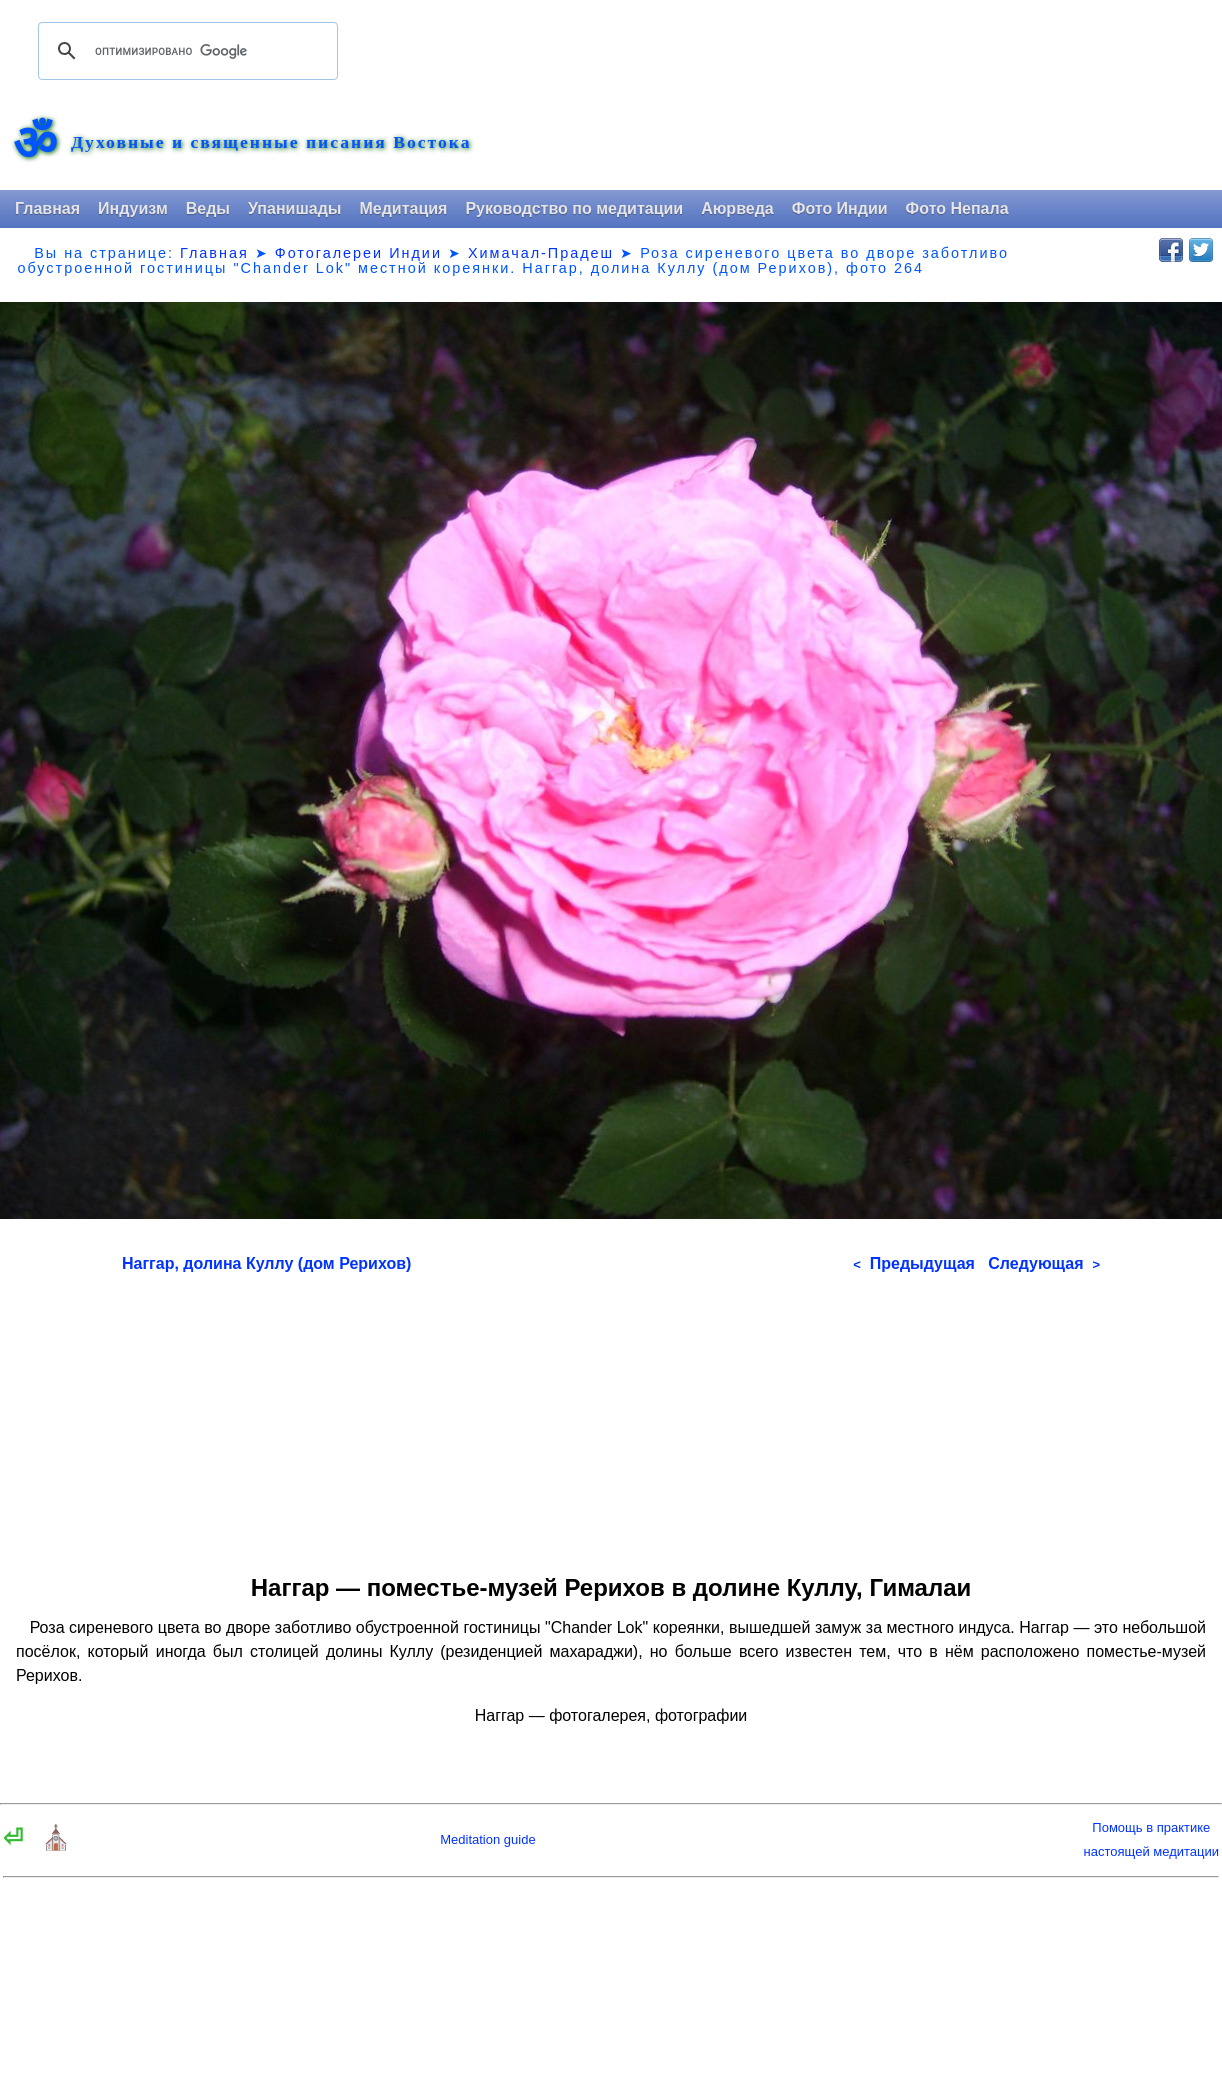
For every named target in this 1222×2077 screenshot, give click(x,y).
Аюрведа (737, 208)
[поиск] (185, 51)
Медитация (403, 208)
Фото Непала (957, 208)
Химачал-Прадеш (541, 253)
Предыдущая (914, 1263)
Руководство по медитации (574, 208)
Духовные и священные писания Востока (271, 143)
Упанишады (294, 208)
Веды (208, 208)
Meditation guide (487, 1839)
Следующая (1044, 1263)
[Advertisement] (611, 1417)
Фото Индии (840, 208)
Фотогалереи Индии (358, 253)
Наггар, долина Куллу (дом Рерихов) (266, 1263)
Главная (47, 208)
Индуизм (133, 208)
